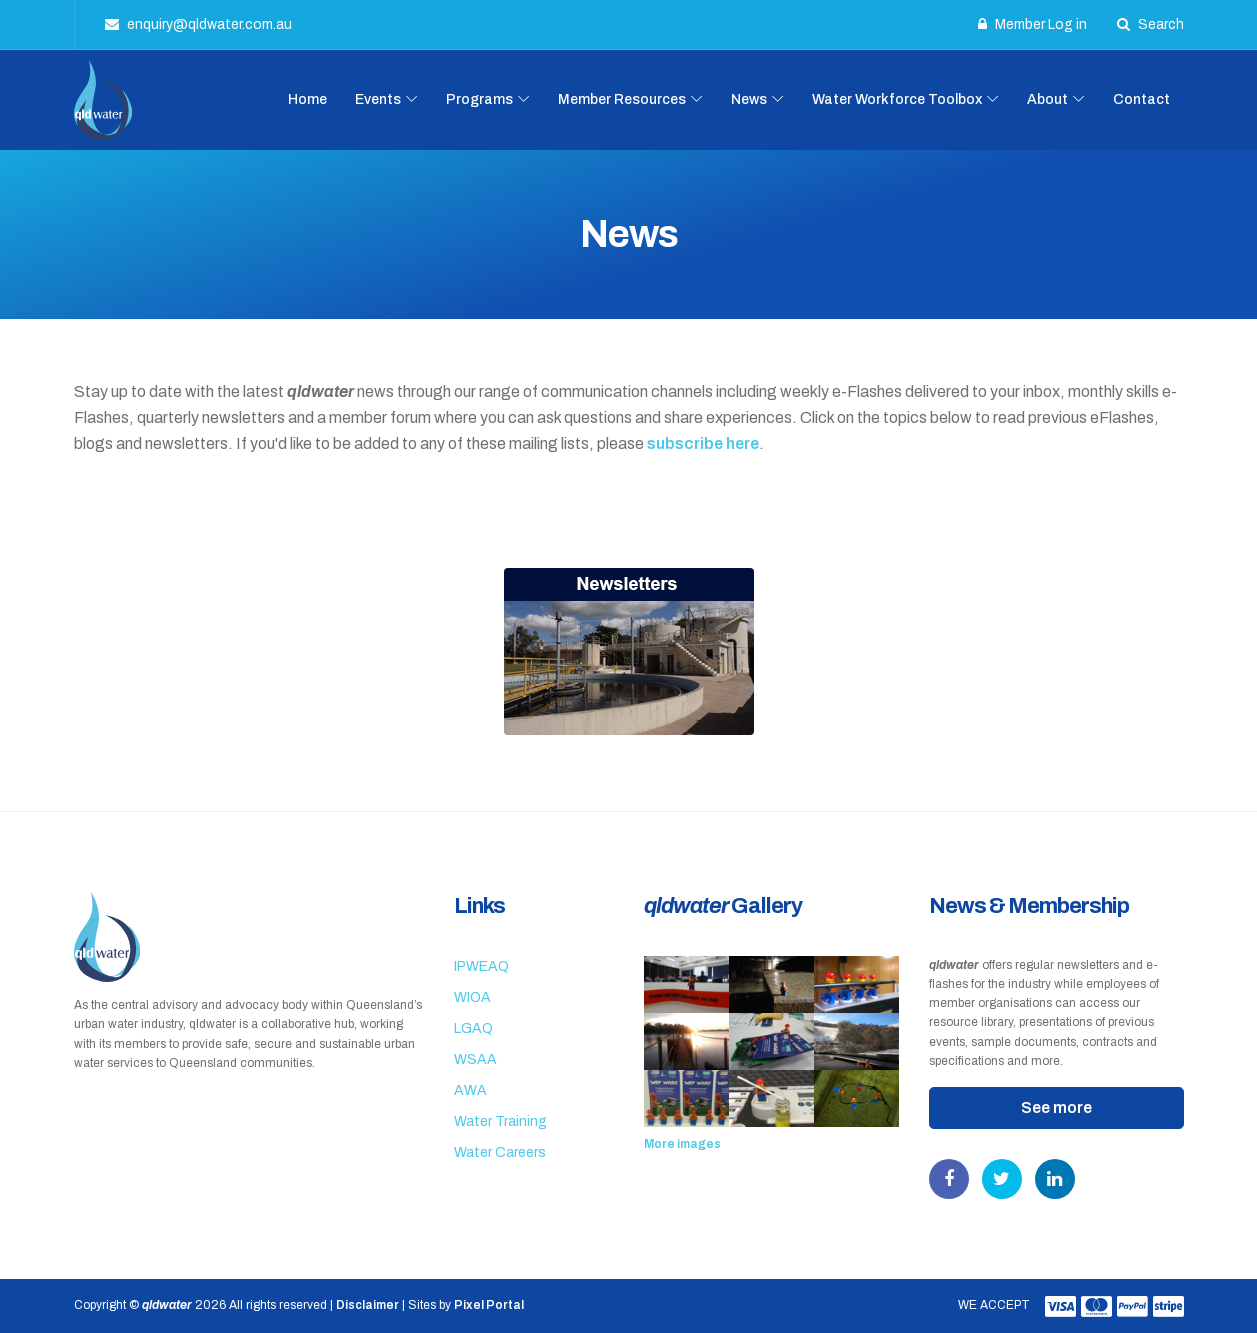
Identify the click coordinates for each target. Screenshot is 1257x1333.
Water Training (500, 1121)
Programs (479, 99)
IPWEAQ (481, 966)
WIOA (472, 997)
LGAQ (473, 1028)
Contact (1141, 99)
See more (1056, 1107)
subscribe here (703, 443)
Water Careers (500, 1152)
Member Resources (622, 99)
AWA (470, 1090)
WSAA (475, 1059)
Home (307, 99)
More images (682, 1144)
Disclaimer (367, 1305)
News (749, 99)
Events (378, 99)
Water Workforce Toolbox (897, 99)
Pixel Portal (489, 1305)
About (1047, 99)
